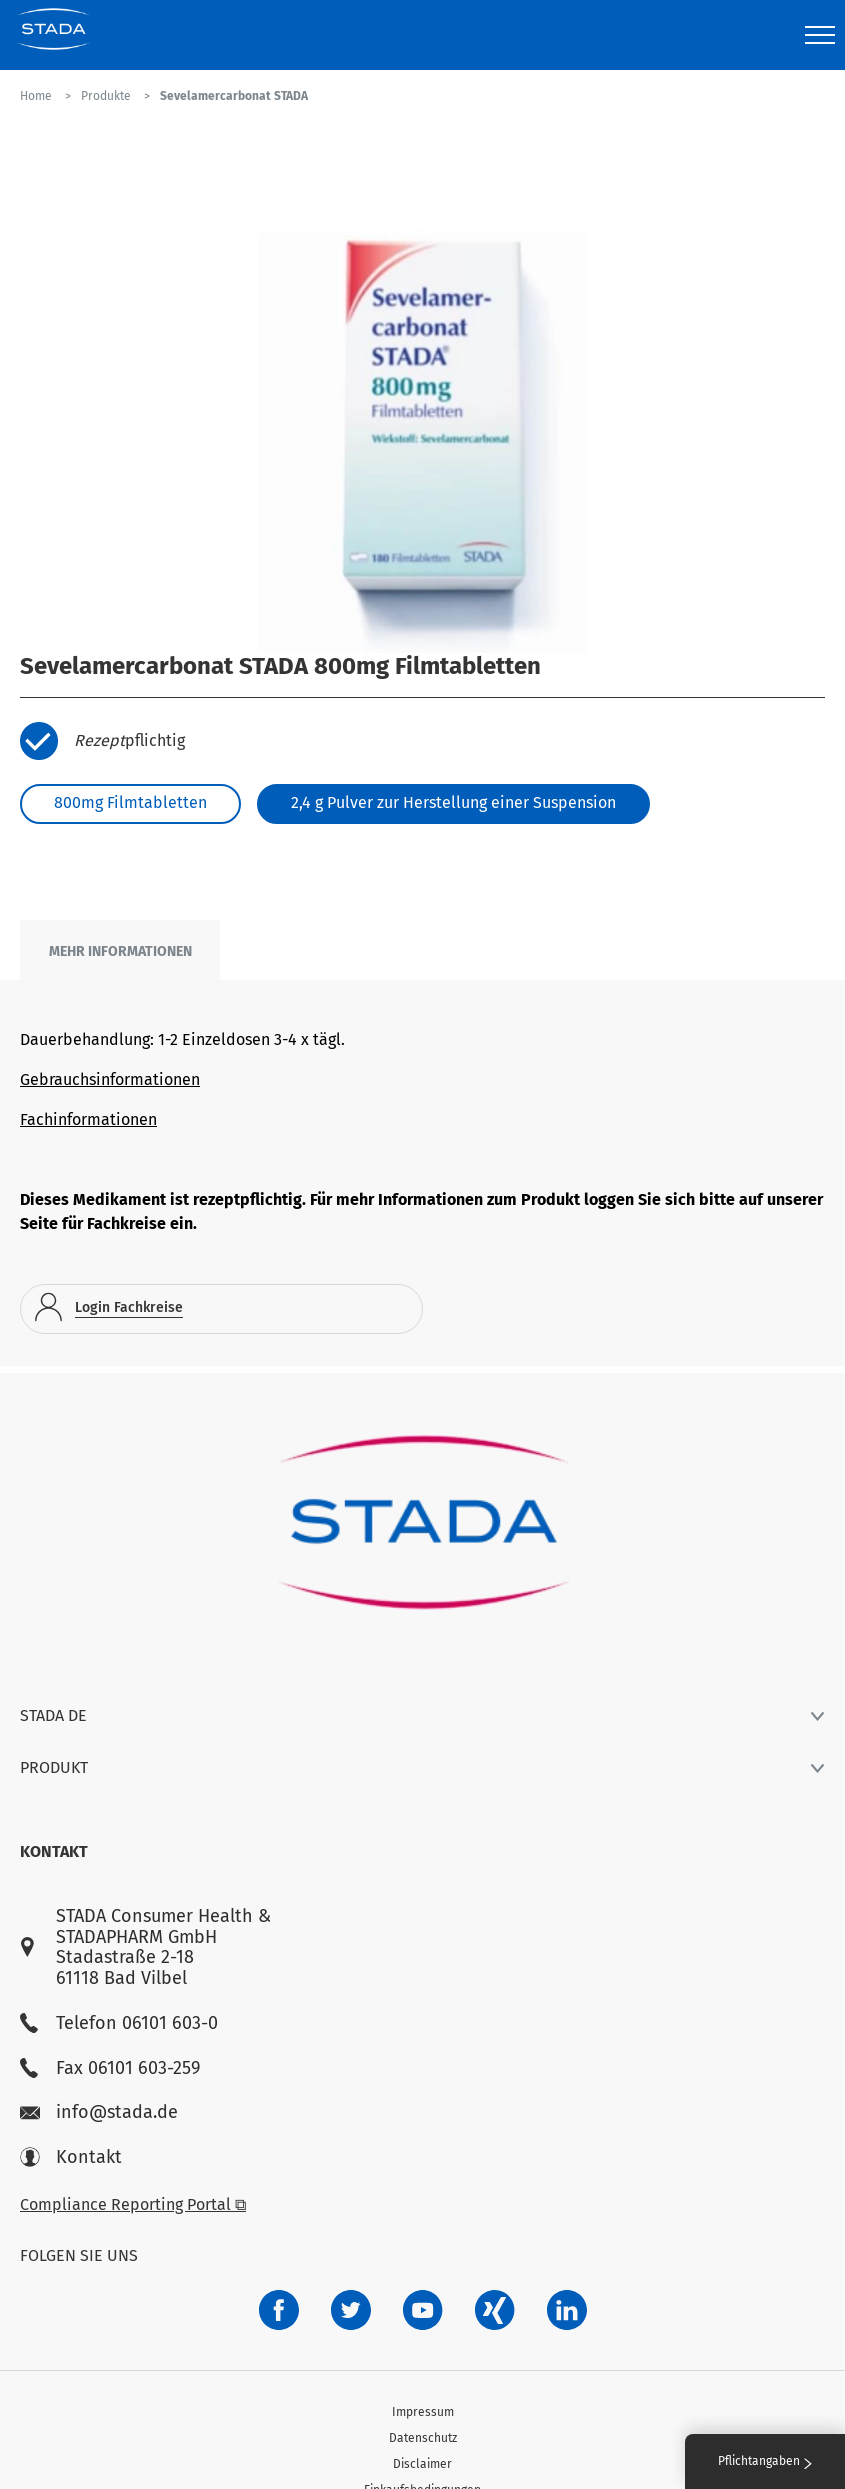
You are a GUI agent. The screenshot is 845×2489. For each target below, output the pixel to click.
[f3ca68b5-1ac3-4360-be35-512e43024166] (423, 2310)
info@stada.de (99, 2112)
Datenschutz (423, 2438)
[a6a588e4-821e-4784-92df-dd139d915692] (351, 2310)
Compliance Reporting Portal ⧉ (133, 2204)
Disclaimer (422, 2464)
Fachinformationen (88, 1119)
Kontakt (71, 2157)
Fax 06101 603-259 (110, 2068)
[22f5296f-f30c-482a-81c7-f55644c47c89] (495, 2310)
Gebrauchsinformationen (110, 1079)
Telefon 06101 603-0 (119, 2023)
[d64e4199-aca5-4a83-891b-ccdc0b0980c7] (567, 2310)
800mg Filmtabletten (130, 802)
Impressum (423, 2412)
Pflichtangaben (765, 2461)
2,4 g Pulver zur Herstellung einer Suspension (453, 802)
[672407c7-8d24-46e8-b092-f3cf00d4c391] (279, 2310)
